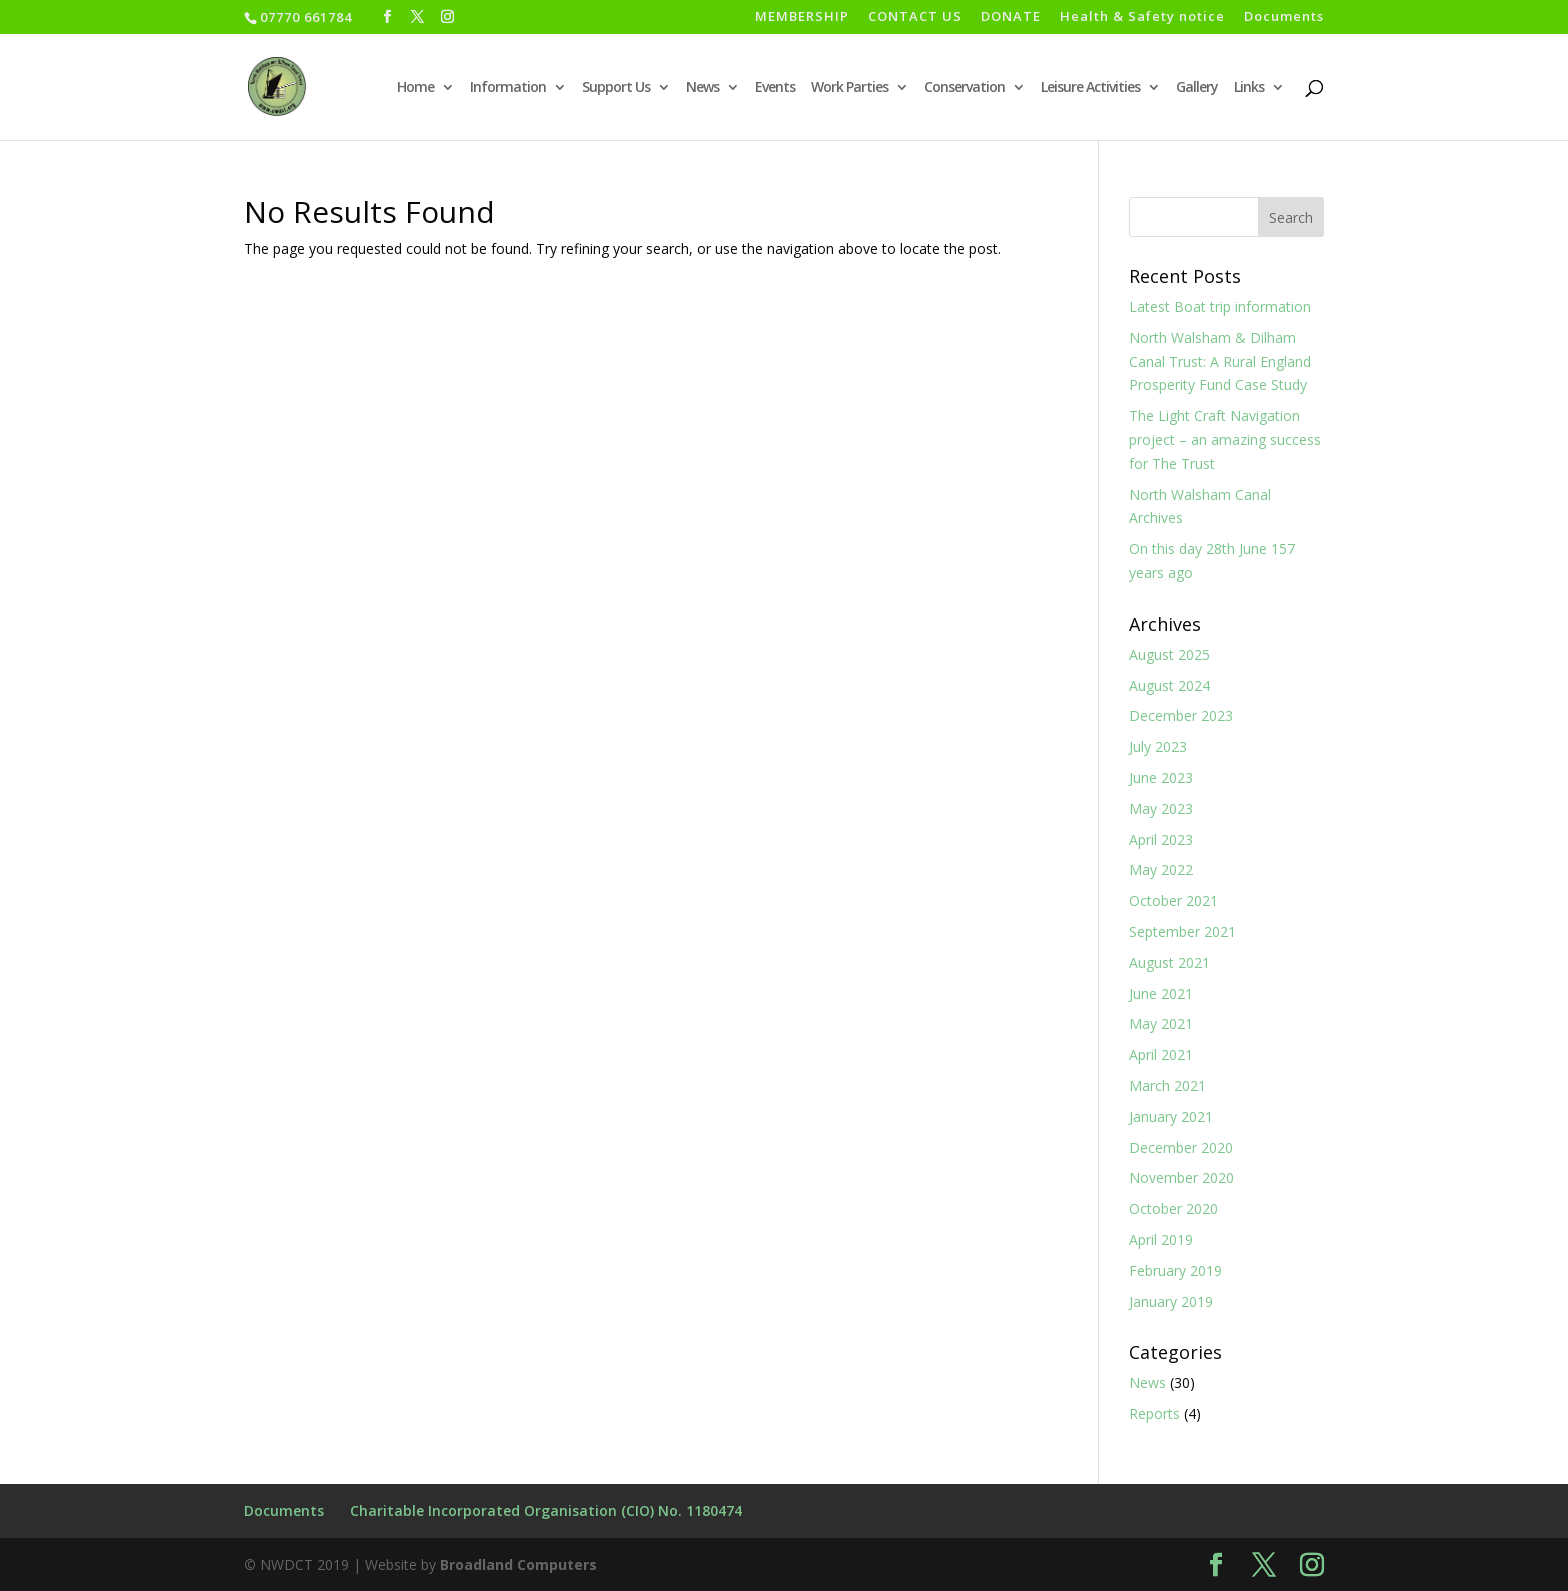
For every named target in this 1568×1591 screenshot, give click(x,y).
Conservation (964, 88)
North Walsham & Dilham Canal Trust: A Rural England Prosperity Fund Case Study (1220, 361)
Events (775, 88)
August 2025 (1169, 654)
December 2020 (1181, 1147)
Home (415, 88)
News (702, 88)
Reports (1154, 1413)
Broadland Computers (518, 1564)
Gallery (1197, 88)
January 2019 (1171, 1301)
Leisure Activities (1090, 88)
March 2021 (1167, 1085)
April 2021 (1161, 1054)
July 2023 (1158, 746)
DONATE (1011, 17)
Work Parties (849, 88)
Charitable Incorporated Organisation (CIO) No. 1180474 (546, 1510)
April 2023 (1161, 839)
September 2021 (1182, 931)
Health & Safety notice (1142, 17)
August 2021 (1169, 962)
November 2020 (1181, 1177)
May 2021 (1161, 1023)
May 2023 (1161, 808)
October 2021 (1173, 900)
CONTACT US (915, 17)
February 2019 (1175, 1270)
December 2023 (1181, 715)
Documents (1284, 17)
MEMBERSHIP (802, 17)
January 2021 (1171, 1116)
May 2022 (1161, 869)
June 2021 (1161, 993)
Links (1249, 88)
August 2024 (1169, 685)
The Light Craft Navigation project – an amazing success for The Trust (1225, 439)
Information (508, 88)
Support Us (616, 88)
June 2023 (1161, 777)
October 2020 (1173, 1208)
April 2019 (1161, 1239)
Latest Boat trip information (1220, 306)
